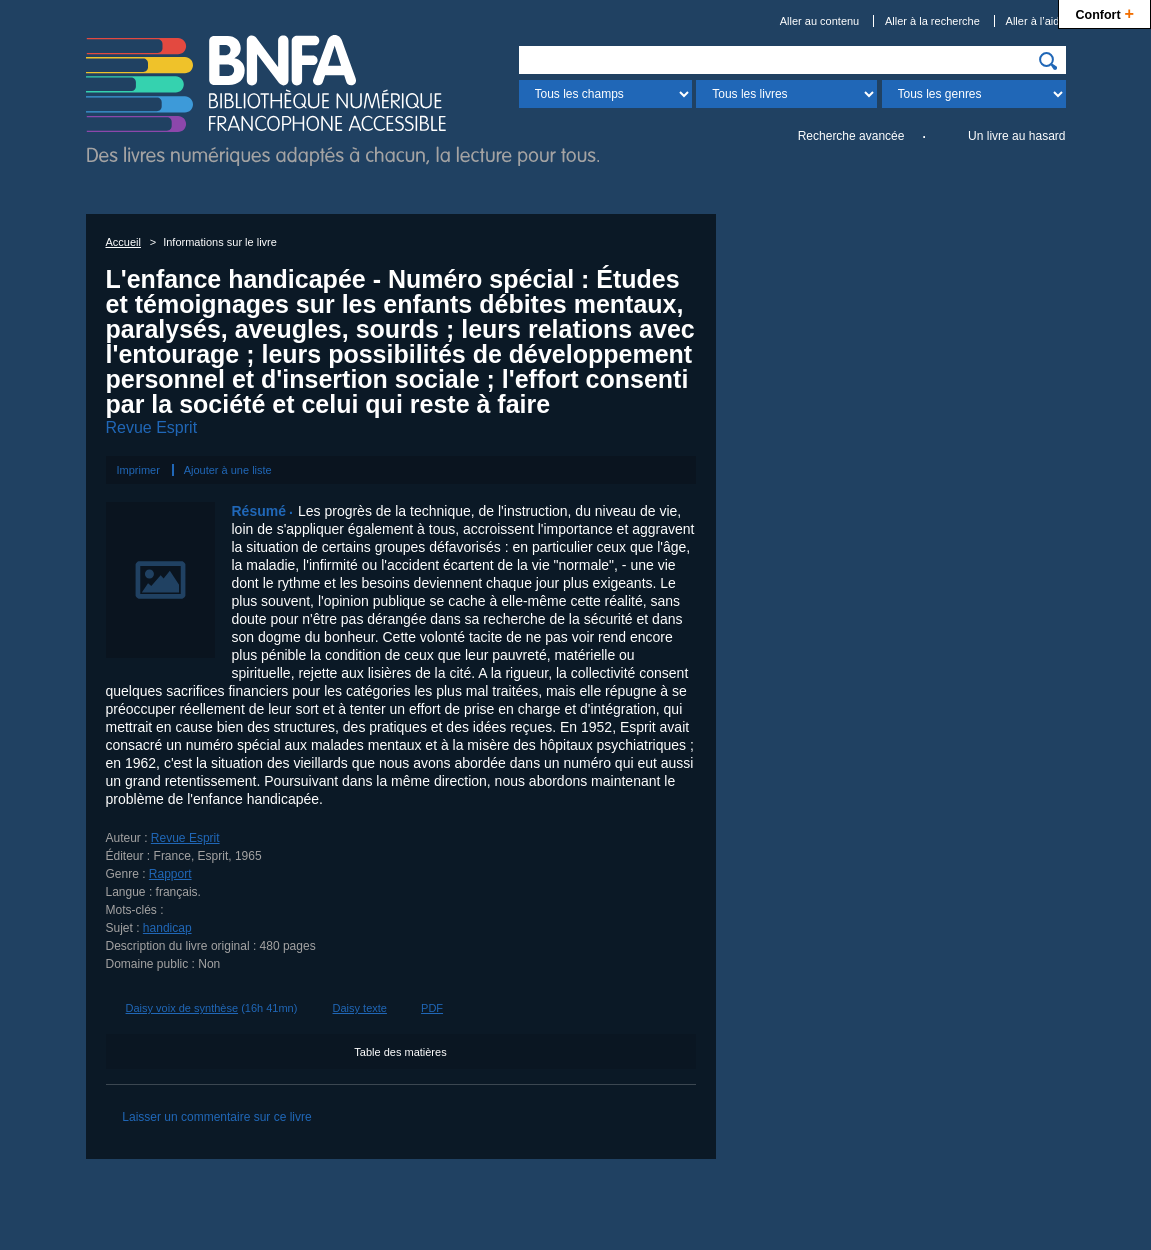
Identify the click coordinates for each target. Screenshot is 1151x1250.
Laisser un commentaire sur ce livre (216, 1117)
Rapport (170, 874)
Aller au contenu (820, 21)
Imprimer (138, 470)
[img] (1048, 61)
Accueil (123, 242)
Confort (1104, 12)
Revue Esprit (152, 427)
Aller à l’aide (1036, 21)
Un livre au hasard (1016, 136)
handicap (167, 928)
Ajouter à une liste (228, 470)
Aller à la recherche (932, 21)
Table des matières (400, 1052)
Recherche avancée (851, 136)
